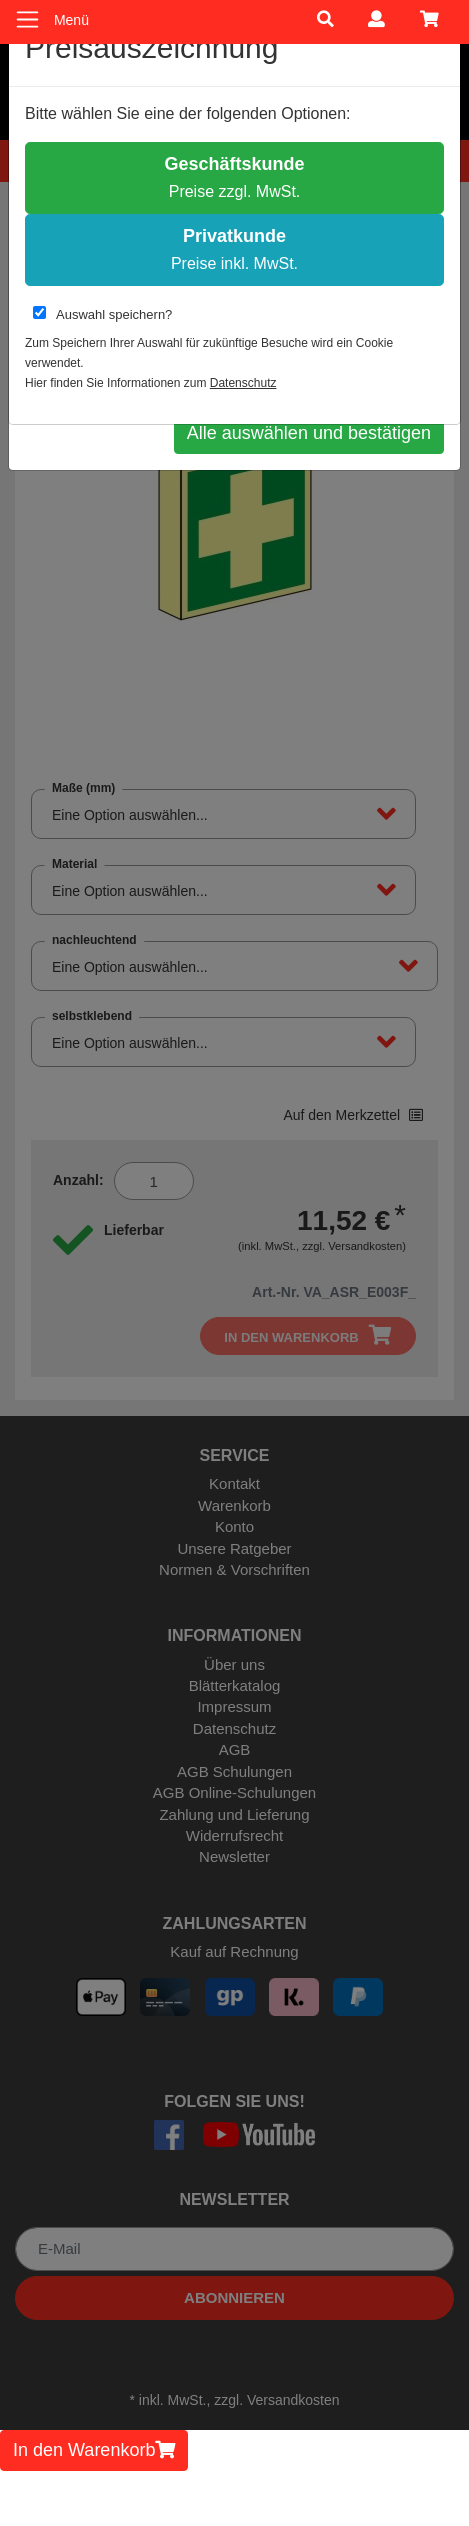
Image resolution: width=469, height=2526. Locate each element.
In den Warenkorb (94, 2450)
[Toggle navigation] (27, 19)
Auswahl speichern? (102, 314)
